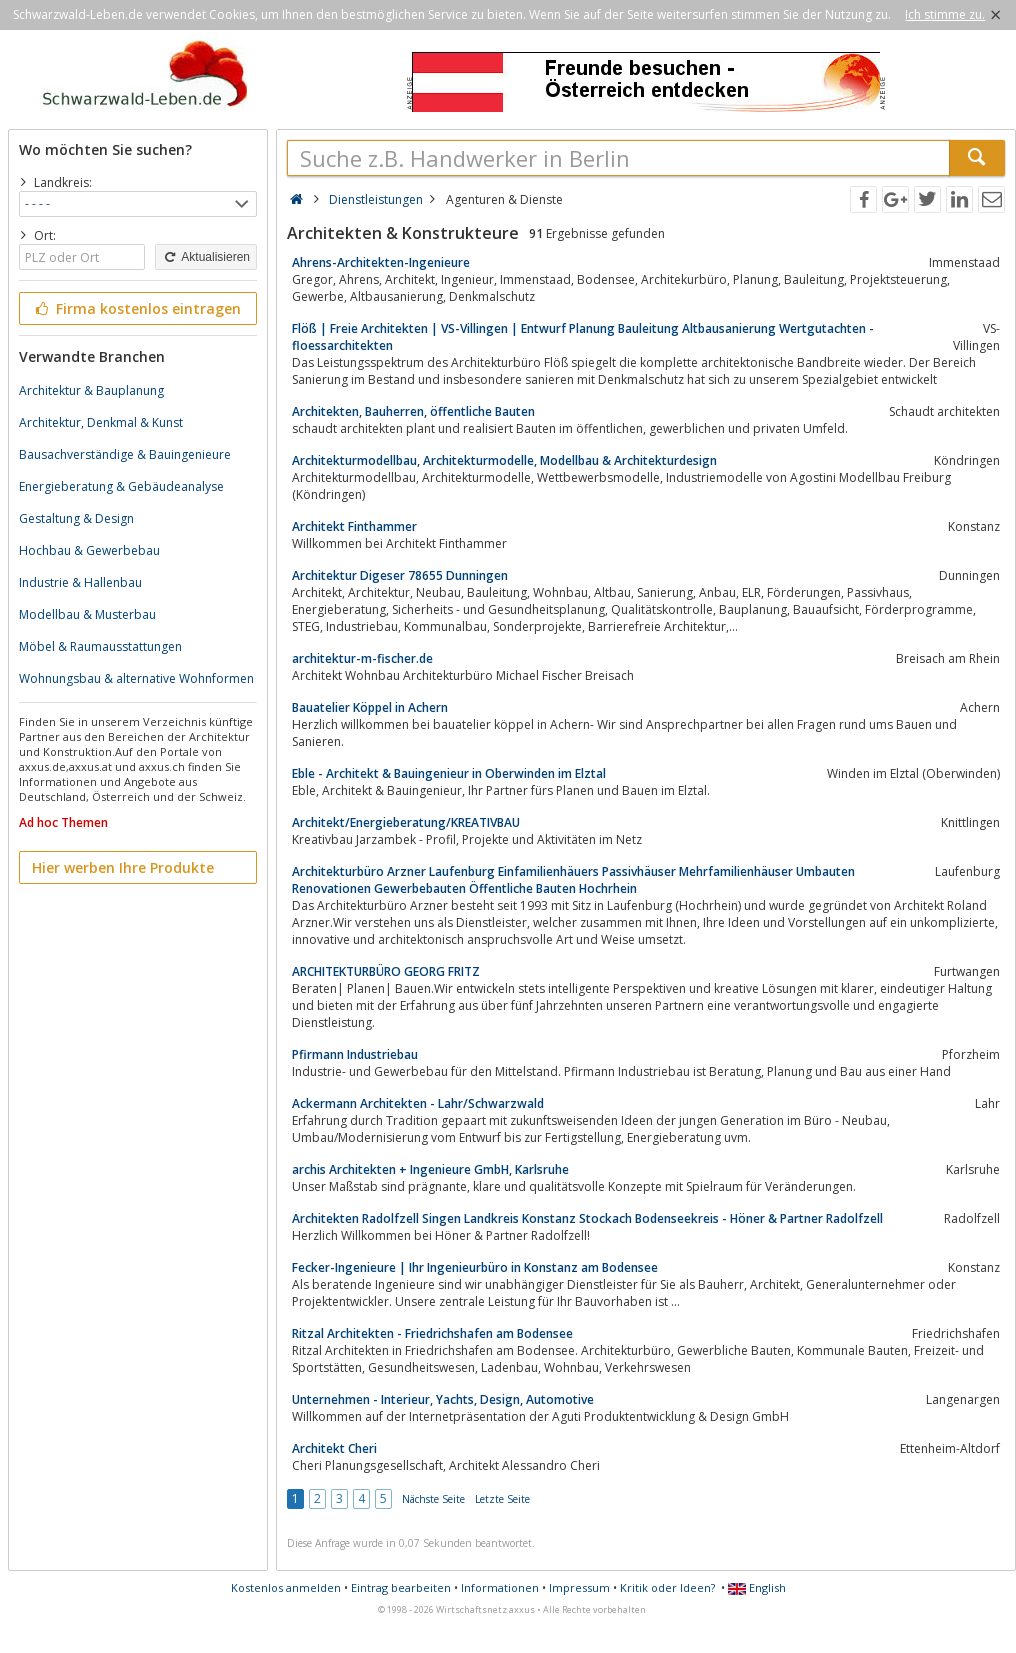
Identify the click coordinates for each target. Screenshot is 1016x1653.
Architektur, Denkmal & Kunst (101, 422)
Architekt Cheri (334, 1448)
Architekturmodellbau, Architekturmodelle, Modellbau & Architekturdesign (504, 460)
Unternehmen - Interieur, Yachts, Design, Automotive (443, 1399)
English (757, 1587)
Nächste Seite (433, 1499)
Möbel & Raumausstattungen (100, 646)
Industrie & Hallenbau (80, 582)
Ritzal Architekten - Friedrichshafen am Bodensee (432, 1333)
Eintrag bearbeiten (401, 1587)
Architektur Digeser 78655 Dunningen (400, 575)
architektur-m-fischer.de (362, 658)
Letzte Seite (502, 1499)
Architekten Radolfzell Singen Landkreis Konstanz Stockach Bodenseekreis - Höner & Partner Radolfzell (587, 1218)
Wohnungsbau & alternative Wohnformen (136, 678)
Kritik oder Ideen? (667, 1587)
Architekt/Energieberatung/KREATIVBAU (406, 822)
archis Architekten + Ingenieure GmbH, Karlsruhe (430, 1169)
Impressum (579, 1587)
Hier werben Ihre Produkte (123, 867)
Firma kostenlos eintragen (136, 308)
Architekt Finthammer (354, 526)
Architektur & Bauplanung (91, 390)
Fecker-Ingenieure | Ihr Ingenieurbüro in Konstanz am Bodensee (475, 1267)
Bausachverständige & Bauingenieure (125, 454)
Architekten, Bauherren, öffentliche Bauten (413, 411)
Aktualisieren (206, 257)
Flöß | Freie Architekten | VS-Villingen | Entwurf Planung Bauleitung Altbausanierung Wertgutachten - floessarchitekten (583, 337)
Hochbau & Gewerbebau (89, 550)
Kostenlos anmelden (286, 1587)
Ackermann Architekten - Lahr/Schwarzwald (418, 1103)
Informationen (500, 1587)
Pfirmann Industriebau (355, 1054)
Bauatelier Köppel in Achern (370, 707)
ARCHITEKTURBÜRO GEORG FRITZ (386, 971)
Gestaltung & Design (76, 518)
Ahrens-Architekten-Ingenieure (381, 262)
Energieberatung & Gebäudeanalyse (121, 486)
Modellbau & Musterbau (87, 614)
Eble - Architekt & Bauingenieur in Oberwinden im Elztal (449, 773)
